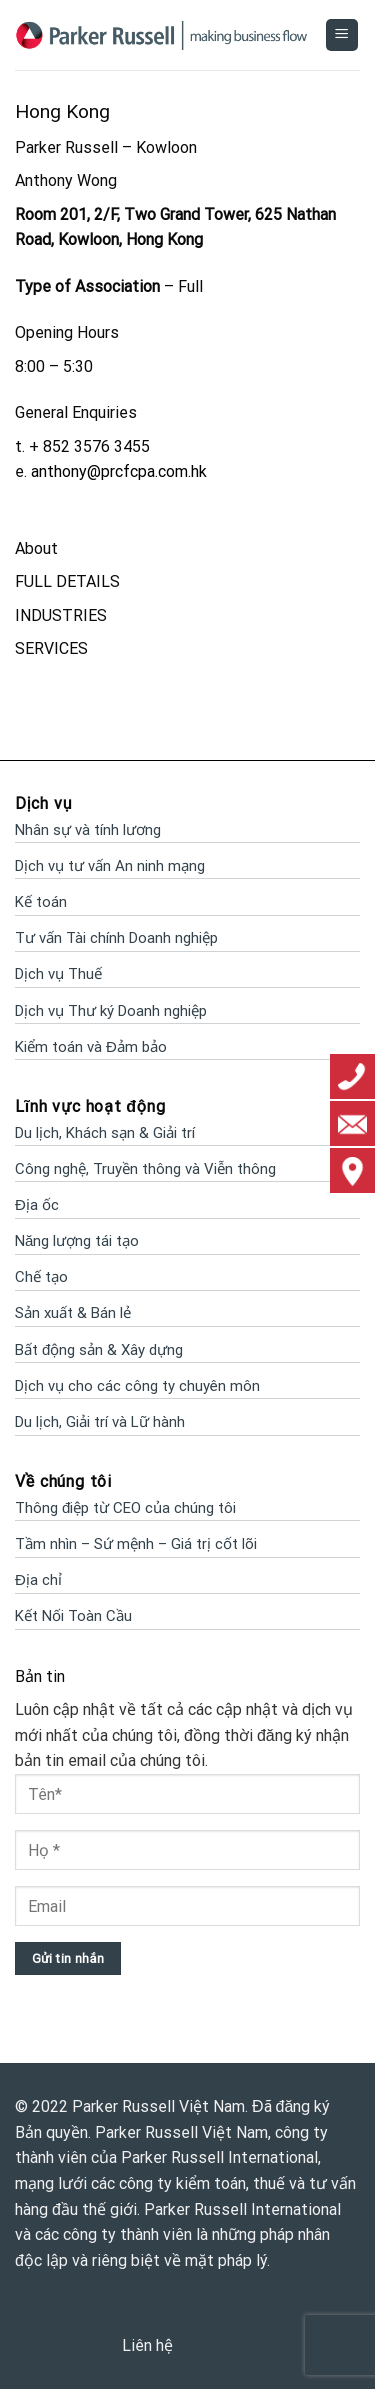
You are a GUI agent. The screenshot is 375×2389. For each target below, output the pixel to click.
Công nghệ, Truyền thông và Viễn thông (145, 1169)
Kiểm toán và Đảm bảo (91, 1047)
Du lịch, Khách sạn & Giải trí (105, 1133)
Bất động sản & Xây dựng (99, 1350)
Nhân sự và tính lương (88, 830)
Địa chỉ (38, 1580)
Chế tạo (41, 1277)
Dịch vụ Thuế (58, 974)
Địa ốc (37, 1205)
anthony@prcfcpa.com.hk (119, 471)
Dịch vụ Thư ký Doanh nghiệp (111, 1011)
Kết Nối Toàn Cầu (73, 1616)
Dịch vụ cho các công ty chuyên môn (137, 1386)
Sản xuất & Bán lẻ (73, 1313)
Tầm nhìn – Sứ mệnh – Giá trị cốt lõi (136, 1544)
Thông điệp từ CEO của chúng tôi (125, 1508)
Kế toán (41, 902)
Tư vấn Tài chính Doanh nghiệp (116, 938)
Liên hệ (147, 2345)
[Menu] (342, 35)
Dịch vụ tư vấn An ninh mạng (110, 866)
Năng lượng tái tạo (77, 1241)
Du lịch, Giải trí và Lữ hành (100, 1422)
